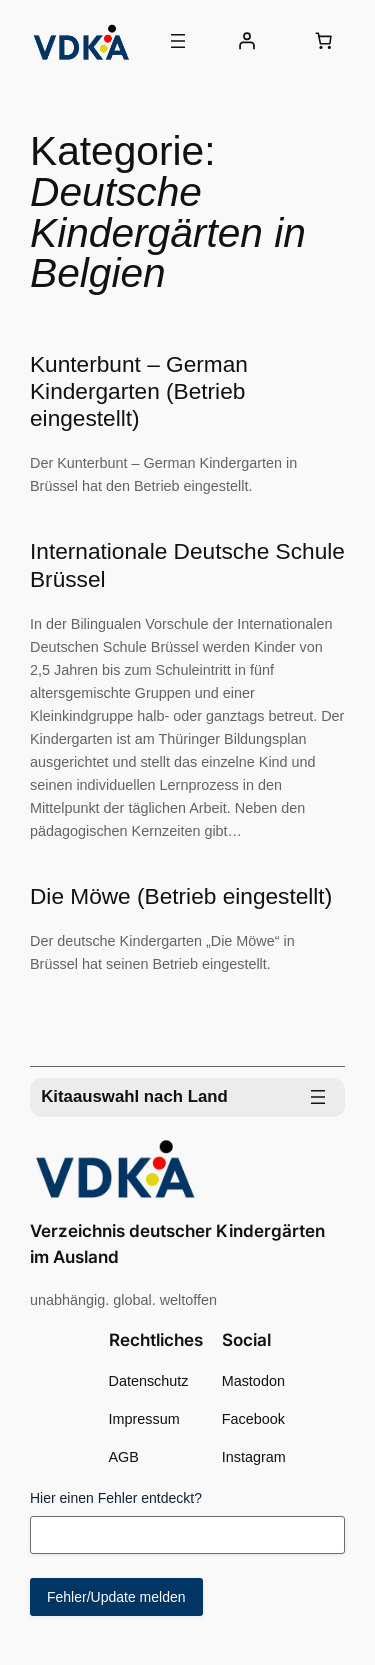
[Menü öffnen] (178, 41)
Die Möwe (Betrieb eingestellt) (181, 896)
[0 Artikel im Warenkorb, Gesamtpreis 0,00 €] (324, 41)
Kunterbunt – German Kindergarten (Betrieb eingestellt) (139, 391)
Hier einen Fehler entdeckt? (116, 1498)
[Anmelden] (246, 41)
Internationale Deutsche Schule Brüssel (187, 564)
